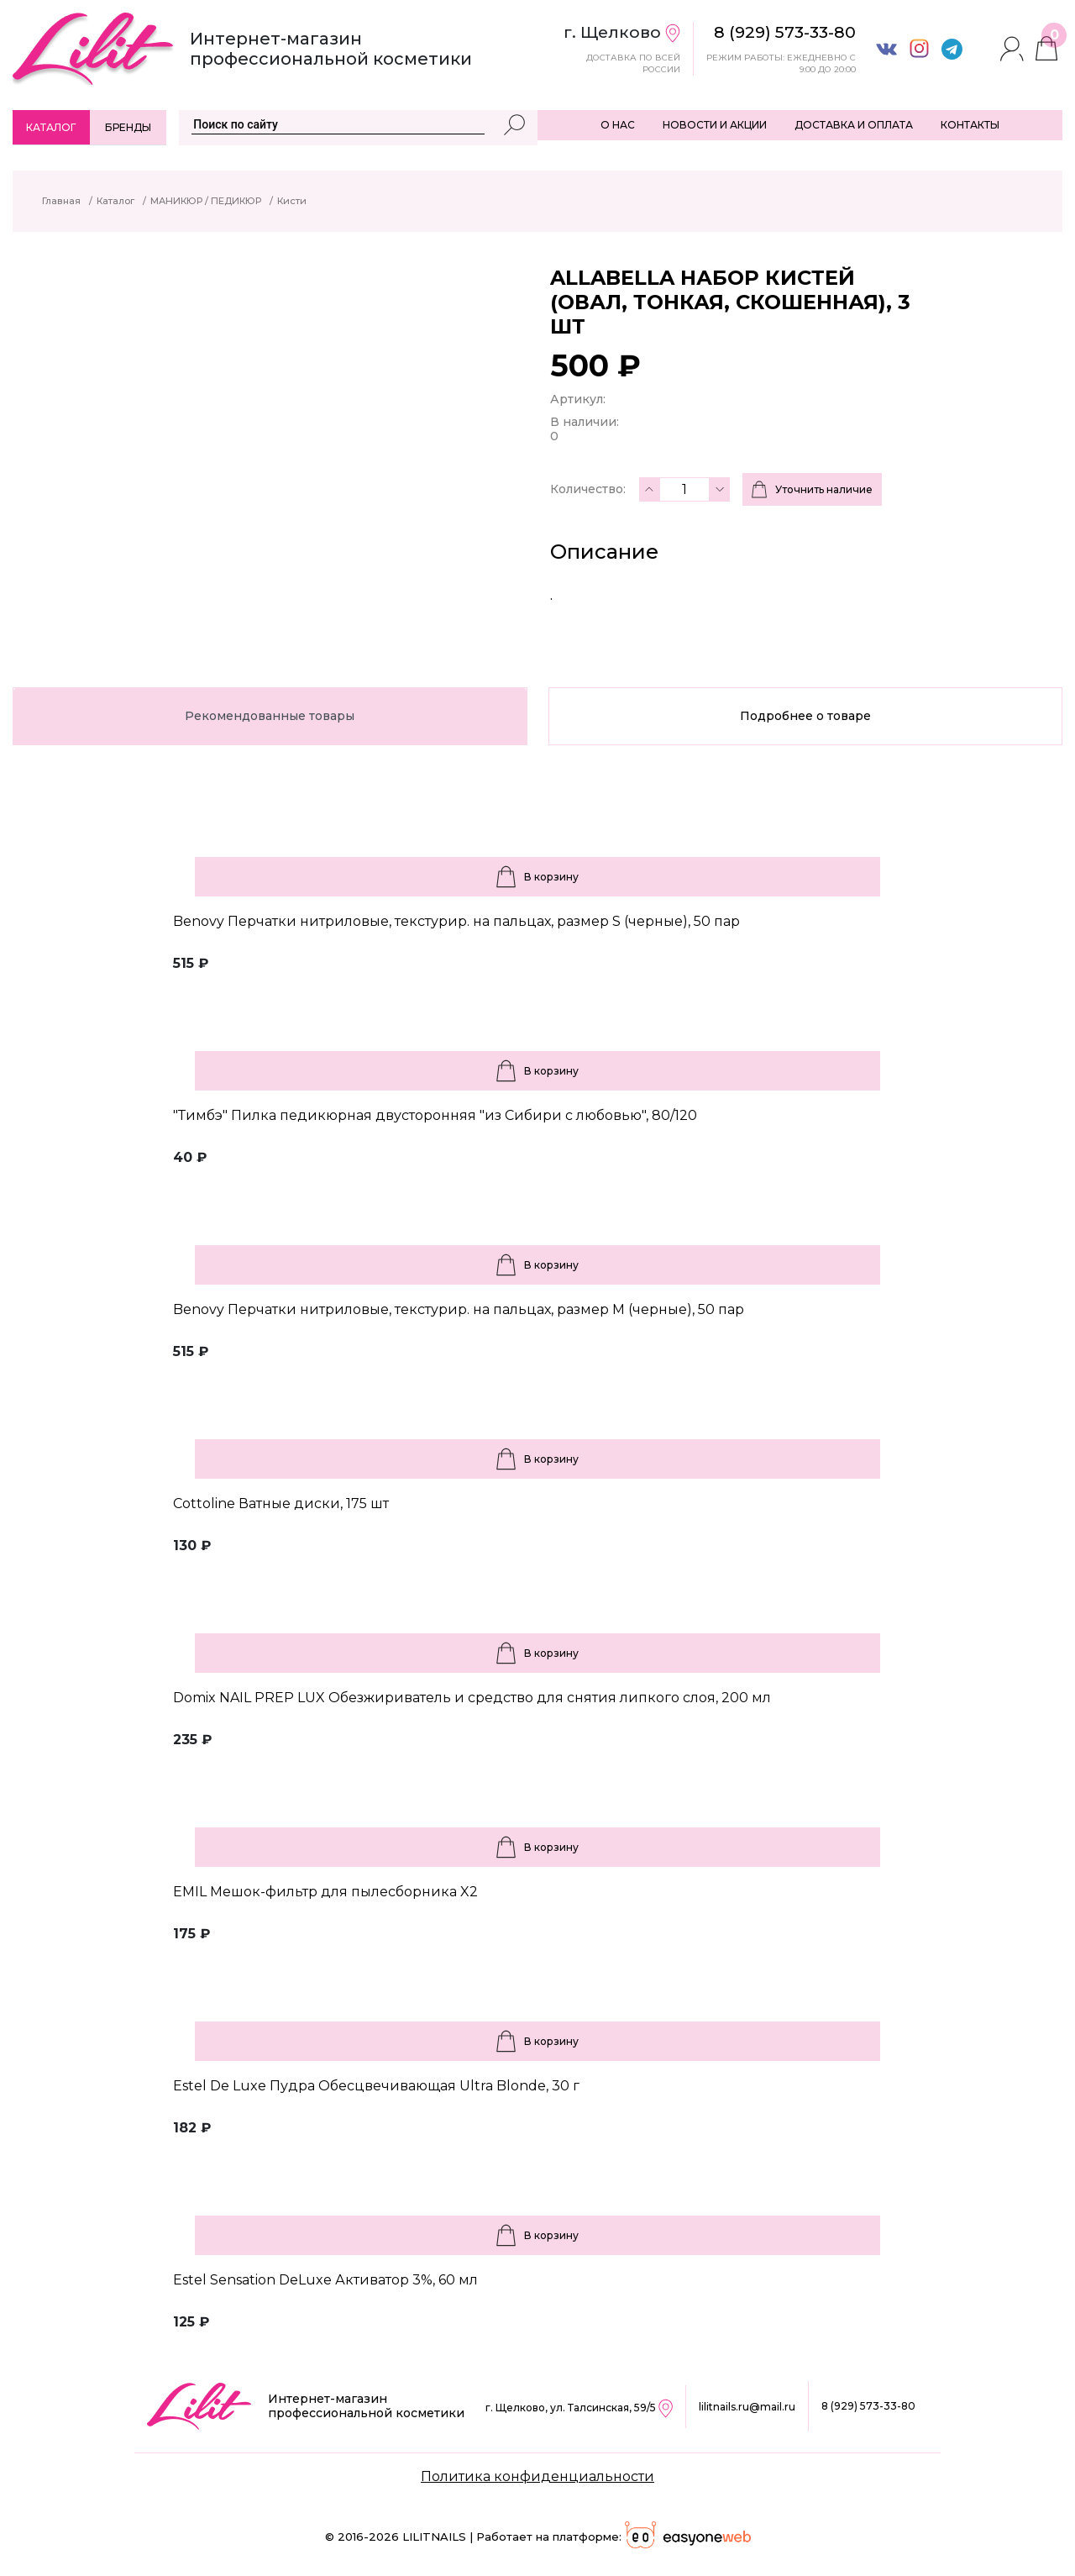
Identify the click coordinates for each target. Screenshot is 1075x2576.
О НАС (617, 124)
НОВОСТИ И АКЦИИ (715, 124)
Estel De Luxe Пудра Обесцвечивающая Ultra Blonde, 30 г (376, 2086)
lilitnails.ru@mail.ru (747, 2406)
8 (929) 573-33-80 (868, 2406)
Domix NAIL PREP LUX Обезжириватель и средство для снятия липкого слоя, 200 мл (472, 1698)
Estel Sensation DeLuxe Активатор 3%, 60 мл (325, 2280)
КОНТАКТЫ (970, 124)
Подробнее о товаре (805, 715)
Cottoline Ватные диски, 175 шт (281, 1503)
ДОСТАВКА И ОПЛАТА (853, 124)
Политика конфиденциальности (537, 2476)
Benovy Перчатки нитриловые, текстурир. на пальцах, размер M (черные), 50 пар (458, 1309)
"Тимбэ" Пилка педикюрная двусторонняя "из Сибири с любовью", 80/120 (435, 1115)
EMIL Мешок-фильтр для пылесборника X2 (325, 1892)
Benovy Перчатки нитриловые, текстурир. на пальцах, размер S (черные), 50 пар (456, 921)
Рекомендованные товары (269, 715)
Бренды (128, 127)
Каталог (51, 127)
